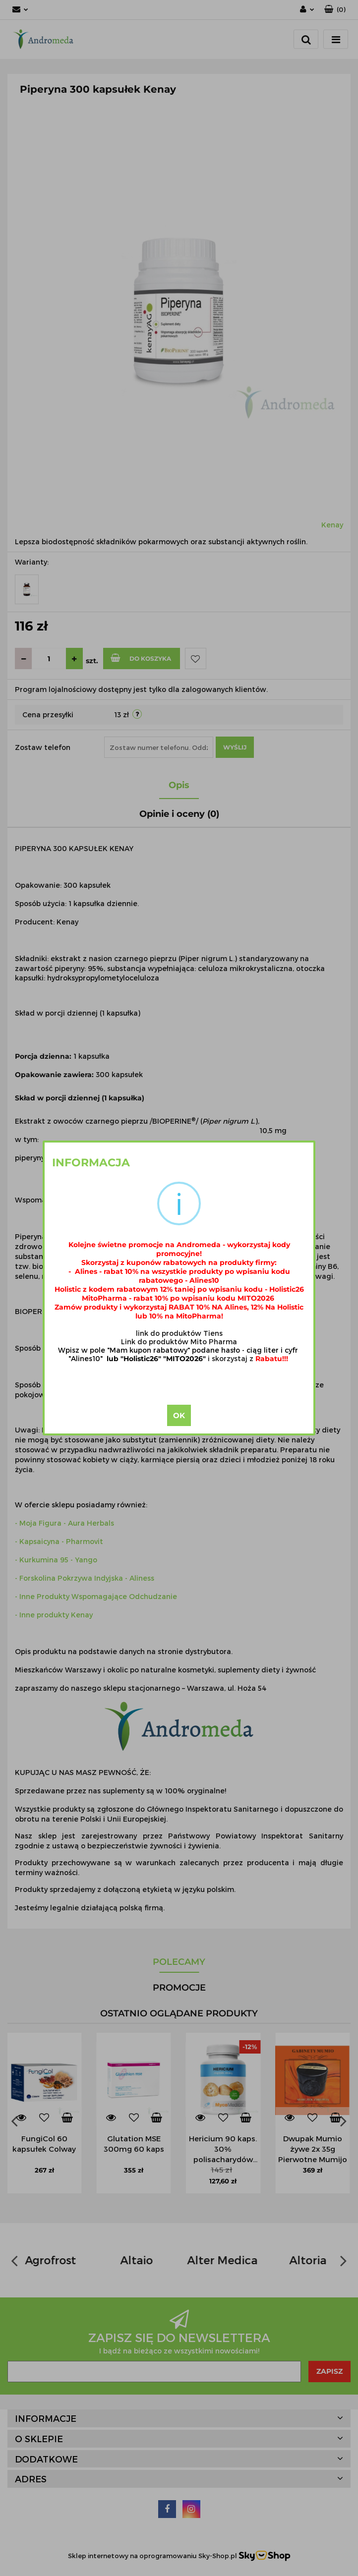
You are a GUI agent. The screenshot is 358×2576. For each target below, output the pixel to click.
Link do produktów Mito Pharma (179, 1341)
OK (179, 1415)
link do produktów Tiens (179, 1333)
